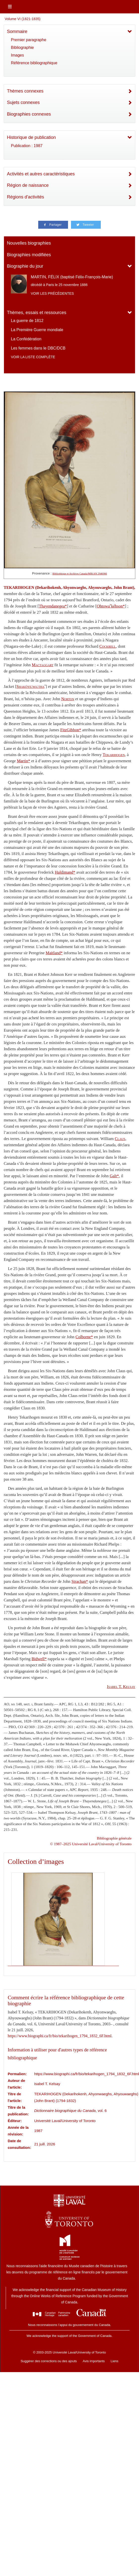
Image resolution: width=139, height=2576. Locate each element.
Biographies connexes (29, 114)
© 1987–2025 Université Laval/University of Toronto (91, 1844)
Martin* (23, 761)
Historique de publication (31, 137)
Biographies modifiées (29, 254)
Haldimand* (65, 872)
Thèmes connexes (25, 91)
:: (30, 686)
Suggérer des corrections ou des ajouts (49, 2361)
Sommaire (17, 31)
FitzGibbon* (70, 730)
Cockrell (107, 646)
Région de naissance (28, 185)
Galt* (114, 1176)
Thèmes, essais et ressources (36, 312)
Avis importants (94, 2361)
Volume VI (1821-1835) (22, 19)
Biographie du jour (25, 266)
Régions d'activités (25, 196)
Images (17, 55)
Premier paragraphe (28, 40)
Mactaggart (42, 665)
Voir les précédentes (52, 293)
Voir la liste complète (33, 357)
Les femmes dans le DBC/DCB (38, 348)
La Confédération (26, 339)
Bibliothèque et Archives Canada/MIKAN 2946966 (79, 573)
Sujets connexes (23, 102)
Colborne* (84, 1337)
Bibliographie (22, 47)
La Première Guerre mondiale (37, 330)
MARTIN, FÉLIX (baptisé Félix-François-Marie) (72, 277)
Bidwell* (39, 1658)
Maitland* (54, 953)
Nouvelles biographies (29, 243)
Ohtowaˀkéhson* (111, 606)
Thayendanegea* (53, 606)
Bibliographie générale (114, 1838)
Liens (114, 2361)
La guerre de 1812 (27, 320)
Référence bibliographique (34, 63)
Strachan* (79, 1581)
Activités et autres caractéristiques (41, 173)
